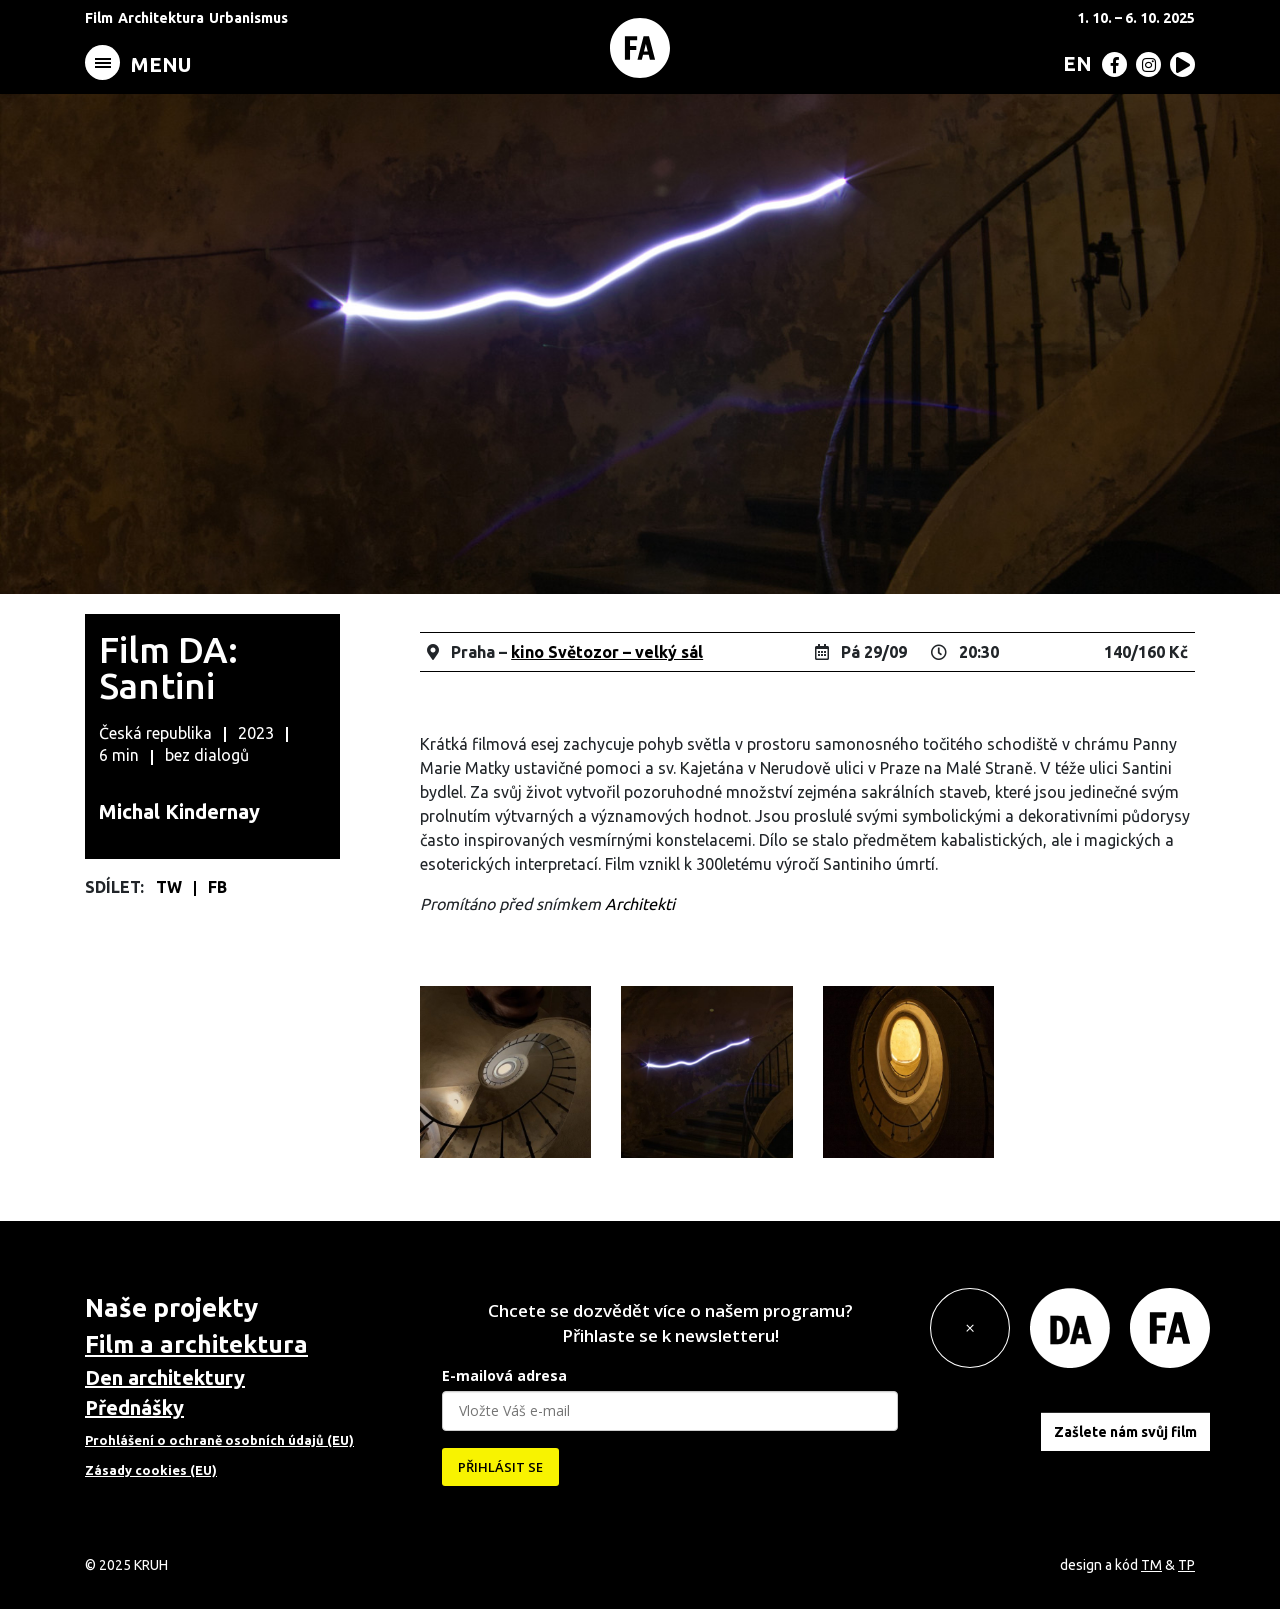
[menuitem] (1073, 63)
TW (171, 887)
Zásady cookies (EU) (151, 1470)
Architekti (640, 904)
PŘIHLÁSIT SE (500, 1467)
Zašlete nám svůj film (1125, 1431)
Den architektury (165, 1377)
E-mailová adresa (504, 1375)
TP (1186, 1565)
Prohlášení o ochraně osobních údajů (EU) (219, 1440)
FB (217, 887)
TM (1151, 1565)
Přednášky (134, 1407)
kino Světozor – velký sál (607, 652)
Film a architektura (196, 1344)
